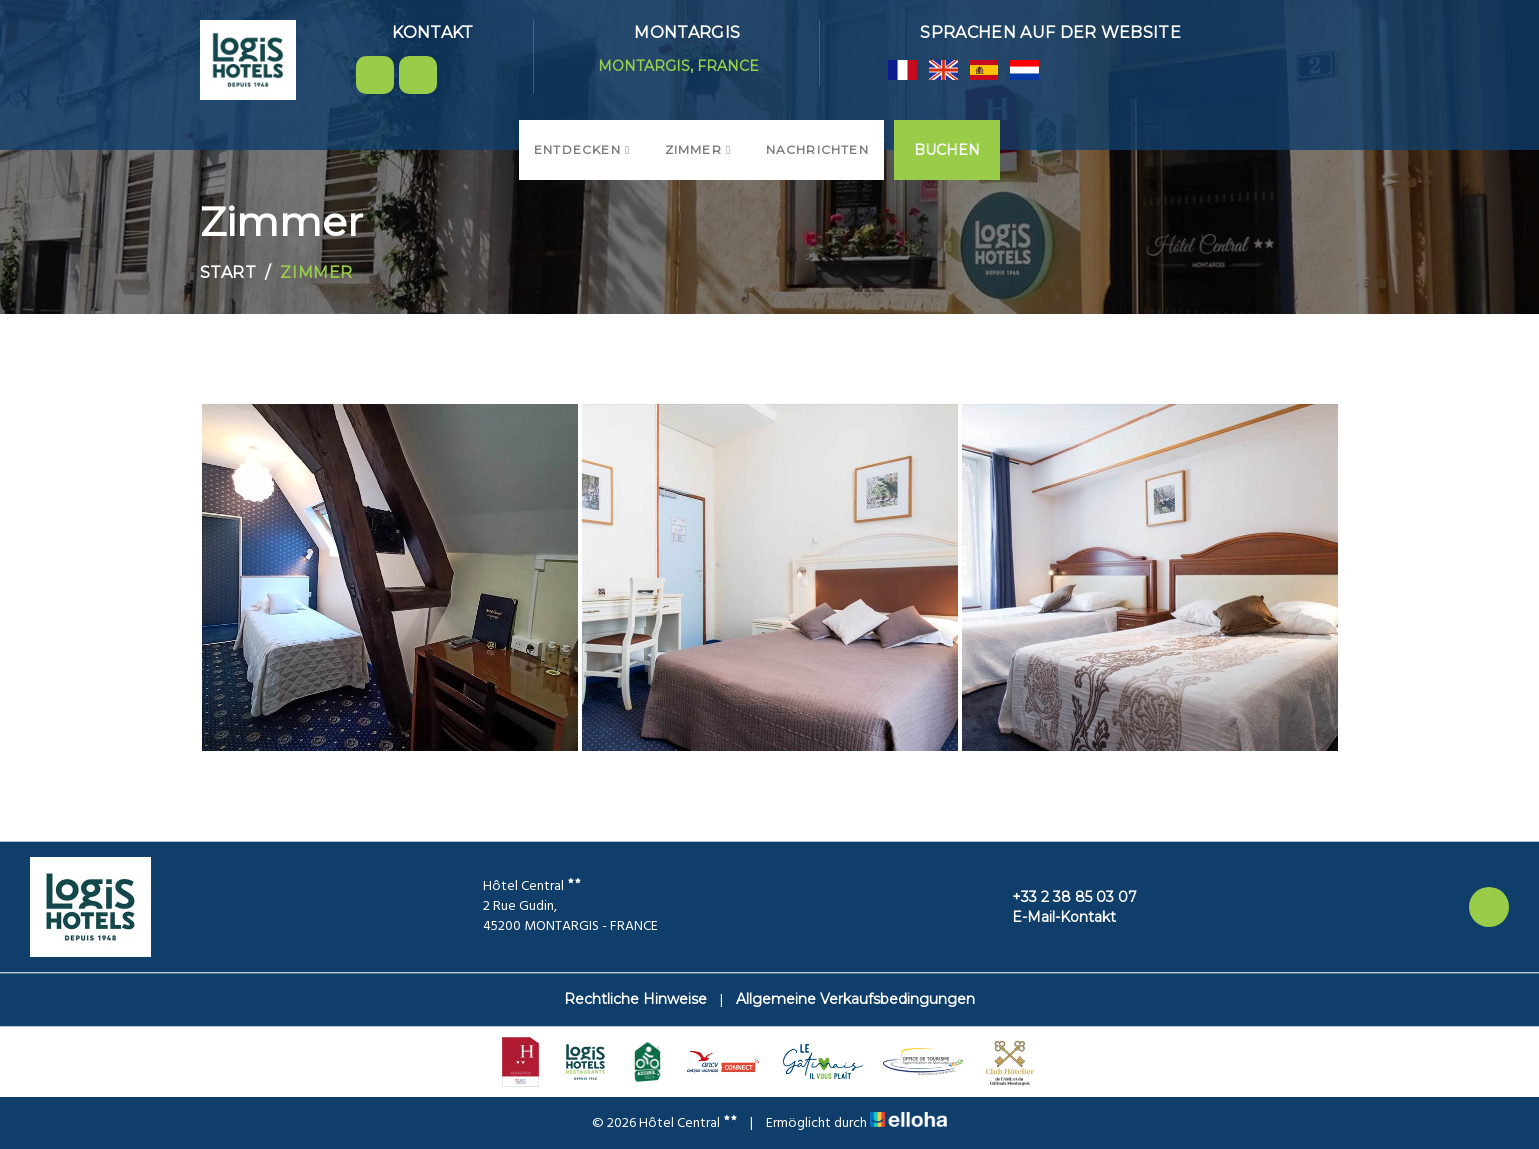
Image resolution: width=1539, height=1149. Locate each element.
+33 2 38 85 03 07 (1063, 897)
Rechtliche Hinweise (635, 999)
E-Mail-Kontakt (1052, 917)
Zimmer (698, 149)
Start (228, 272)
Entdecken (582, 149)
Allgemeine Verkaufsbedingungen (855, 999)
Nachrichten (817, 149)
